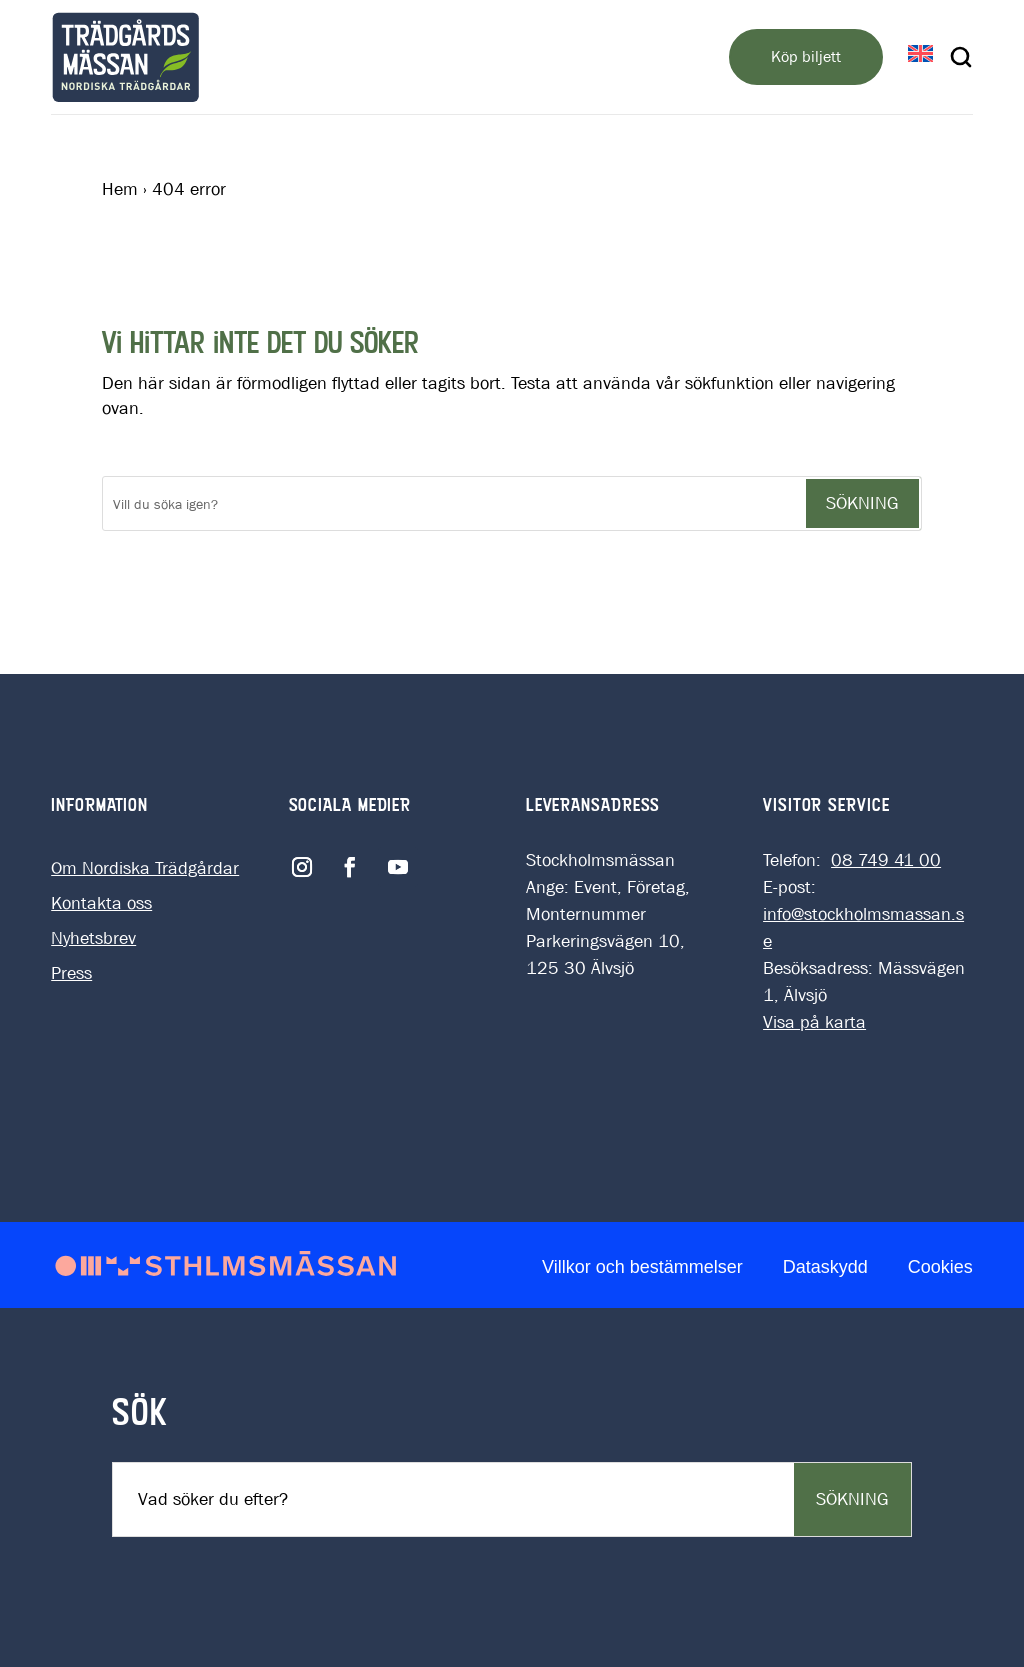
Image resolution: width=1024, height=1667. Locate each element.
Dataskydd (825, 1267)
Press (71, 973)
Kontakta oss (101, 903)
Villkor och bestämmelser (642, 1267)
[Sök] (453, 503)
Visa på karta (814, 1022)
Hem (120, 189)
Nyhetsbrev (93, 938)
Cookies (940, 1267)
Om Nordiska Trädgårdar (145, 868)
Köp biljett (806, 56)
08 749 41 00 (886, 860)
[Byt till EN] (920, 55)
